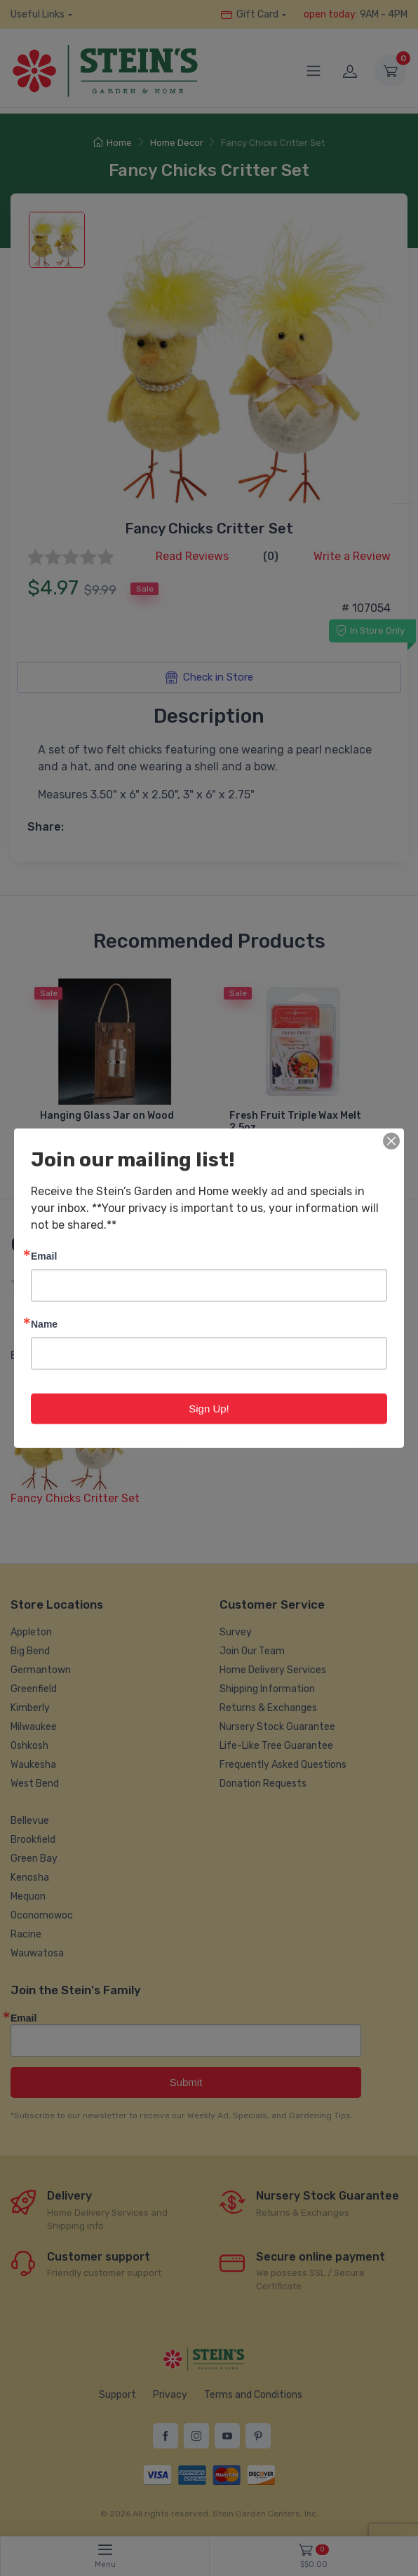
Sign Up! (209, 1408)
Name (44, 1323)
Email (44, 1255)
